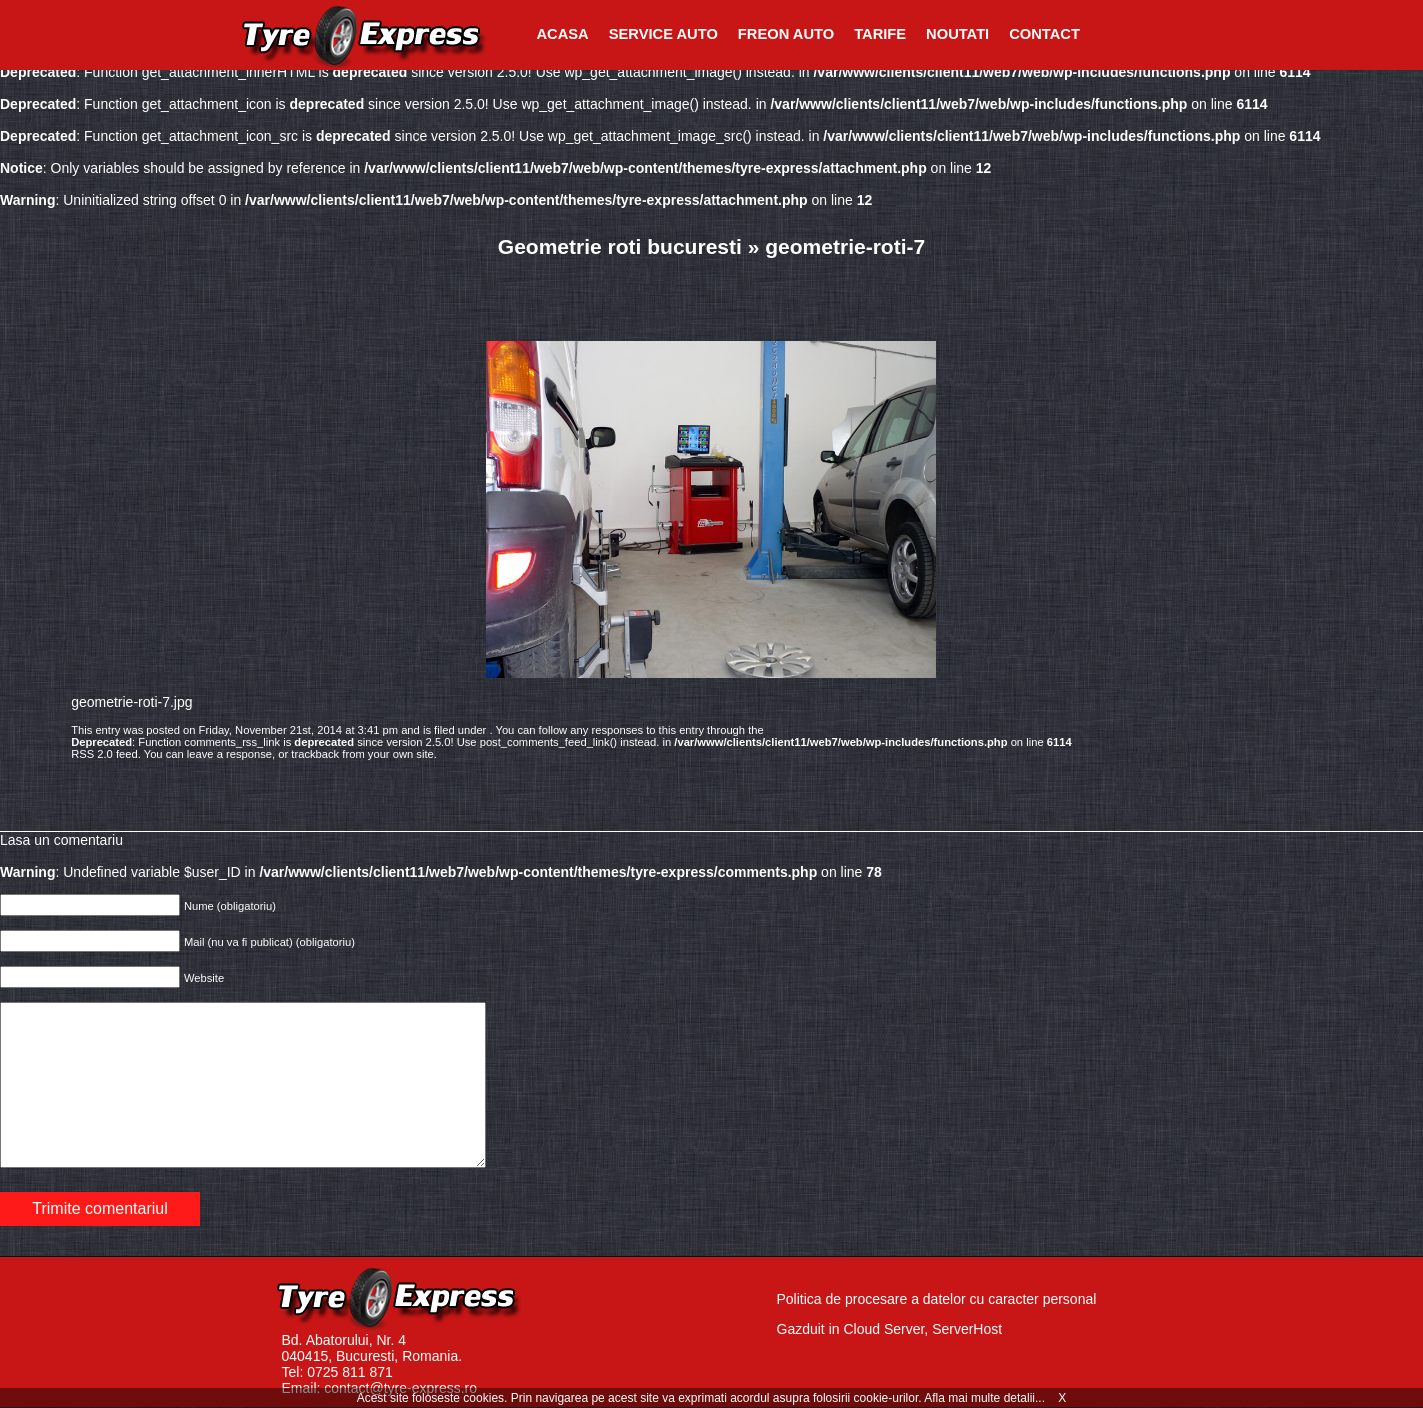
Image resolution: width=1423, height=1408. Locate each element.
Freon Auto (786, 34)
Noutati (957, 34)
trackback (315, 754)
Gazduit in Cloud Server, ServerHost (890, 1329)
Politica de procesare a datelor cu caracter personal (937, 1299)
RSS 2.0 (92, 754)
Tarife (880, 34)
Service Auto (663, 34)
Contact (1044, 34)
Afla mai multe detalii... (986, 1398)
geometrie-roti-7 (845, 246)
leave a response (229, 754)
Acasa (563, 34)
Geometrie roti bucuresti (620, 246)
